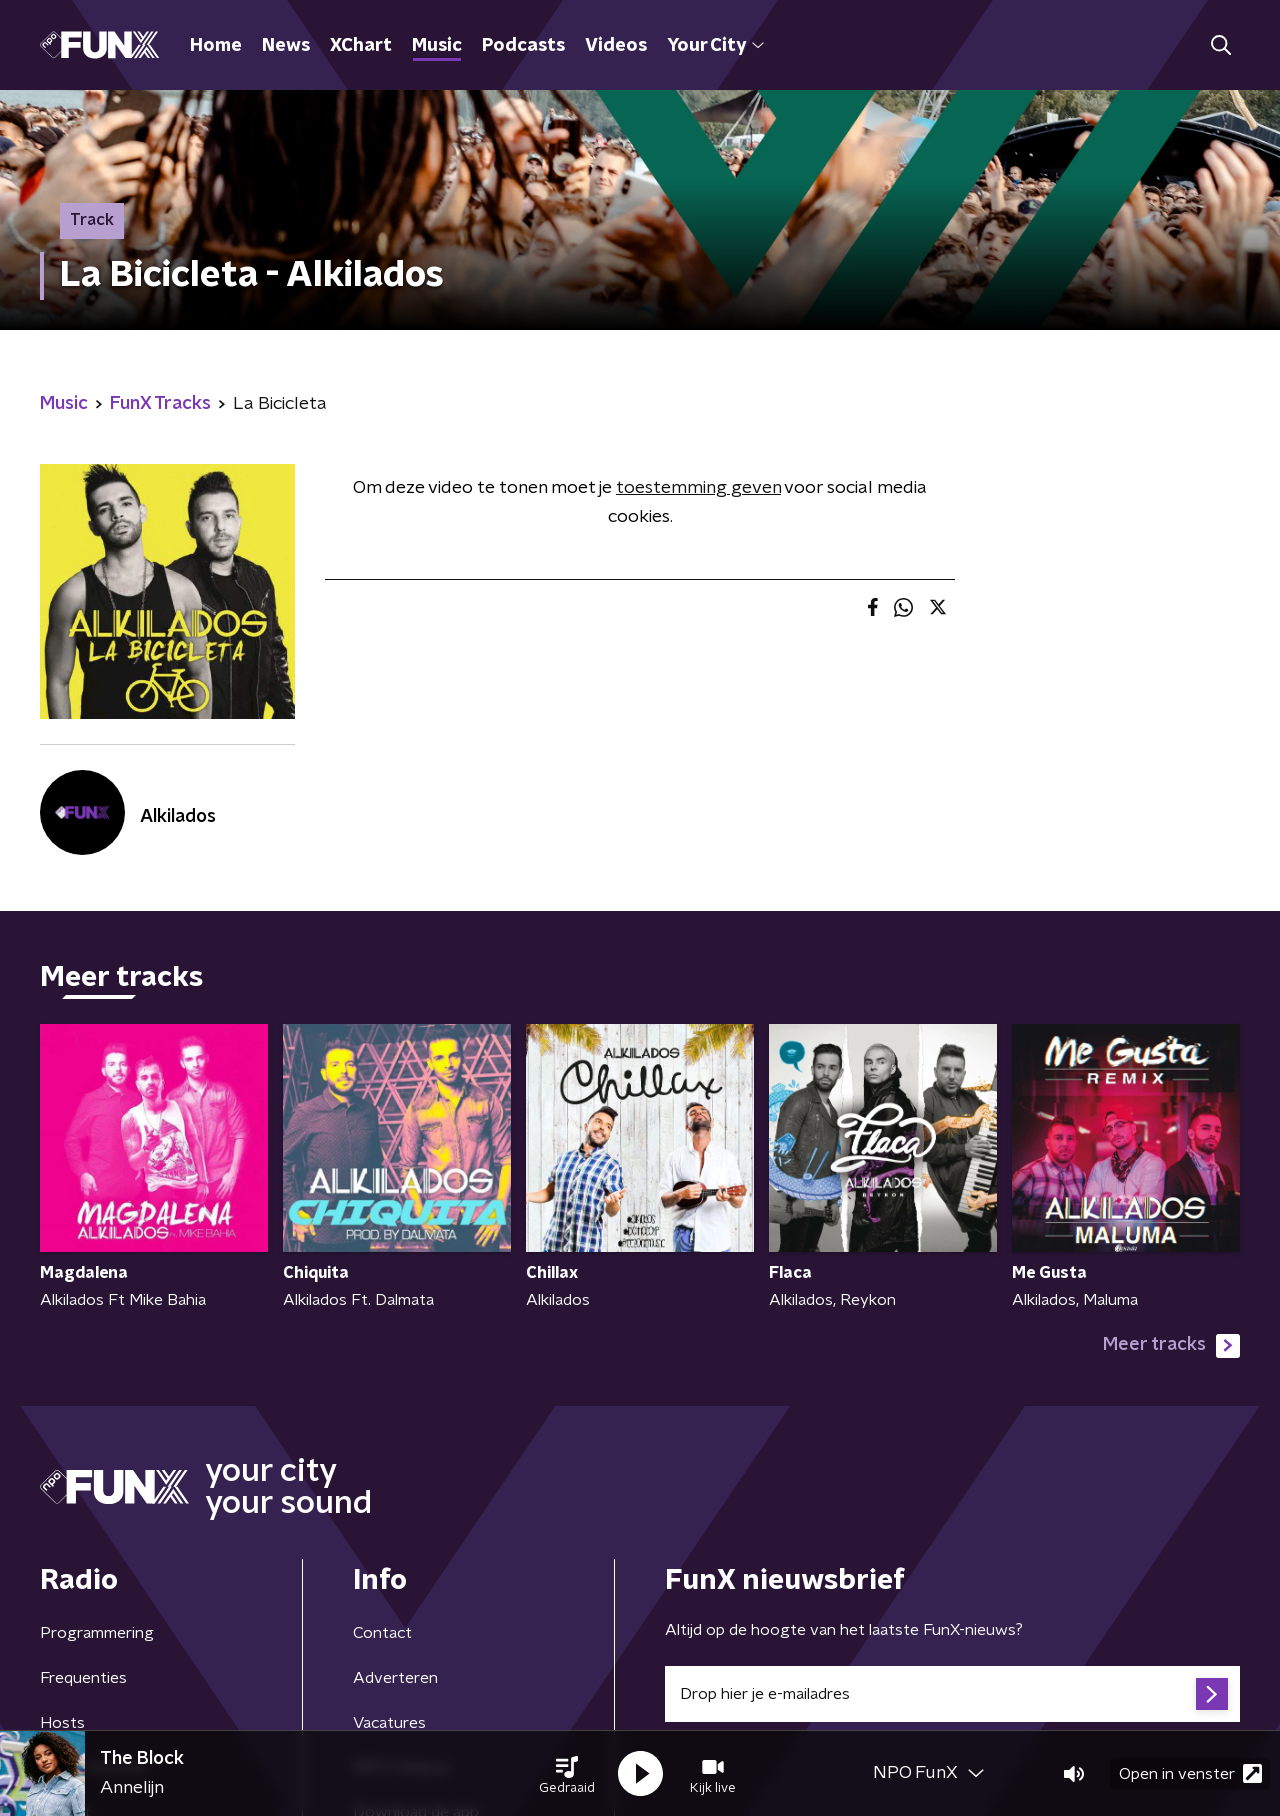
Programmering (97, 1633)
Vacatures (389, 1723)
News (286, 46)
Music (437, 46)
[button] (567, 1774)
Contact (382, 1633)
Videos (616, 46)
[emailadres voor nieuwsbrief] (952, 1694)
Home (216, 46)
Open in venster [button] (1190, 1773)
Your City (715, 46)
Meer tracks (1171, 1346)
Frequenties (83, 1678)
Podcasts (523, 46)
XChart (361, 46)
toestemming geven (698, 488)
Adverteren (395, 1678)
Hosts (62, 1723)
